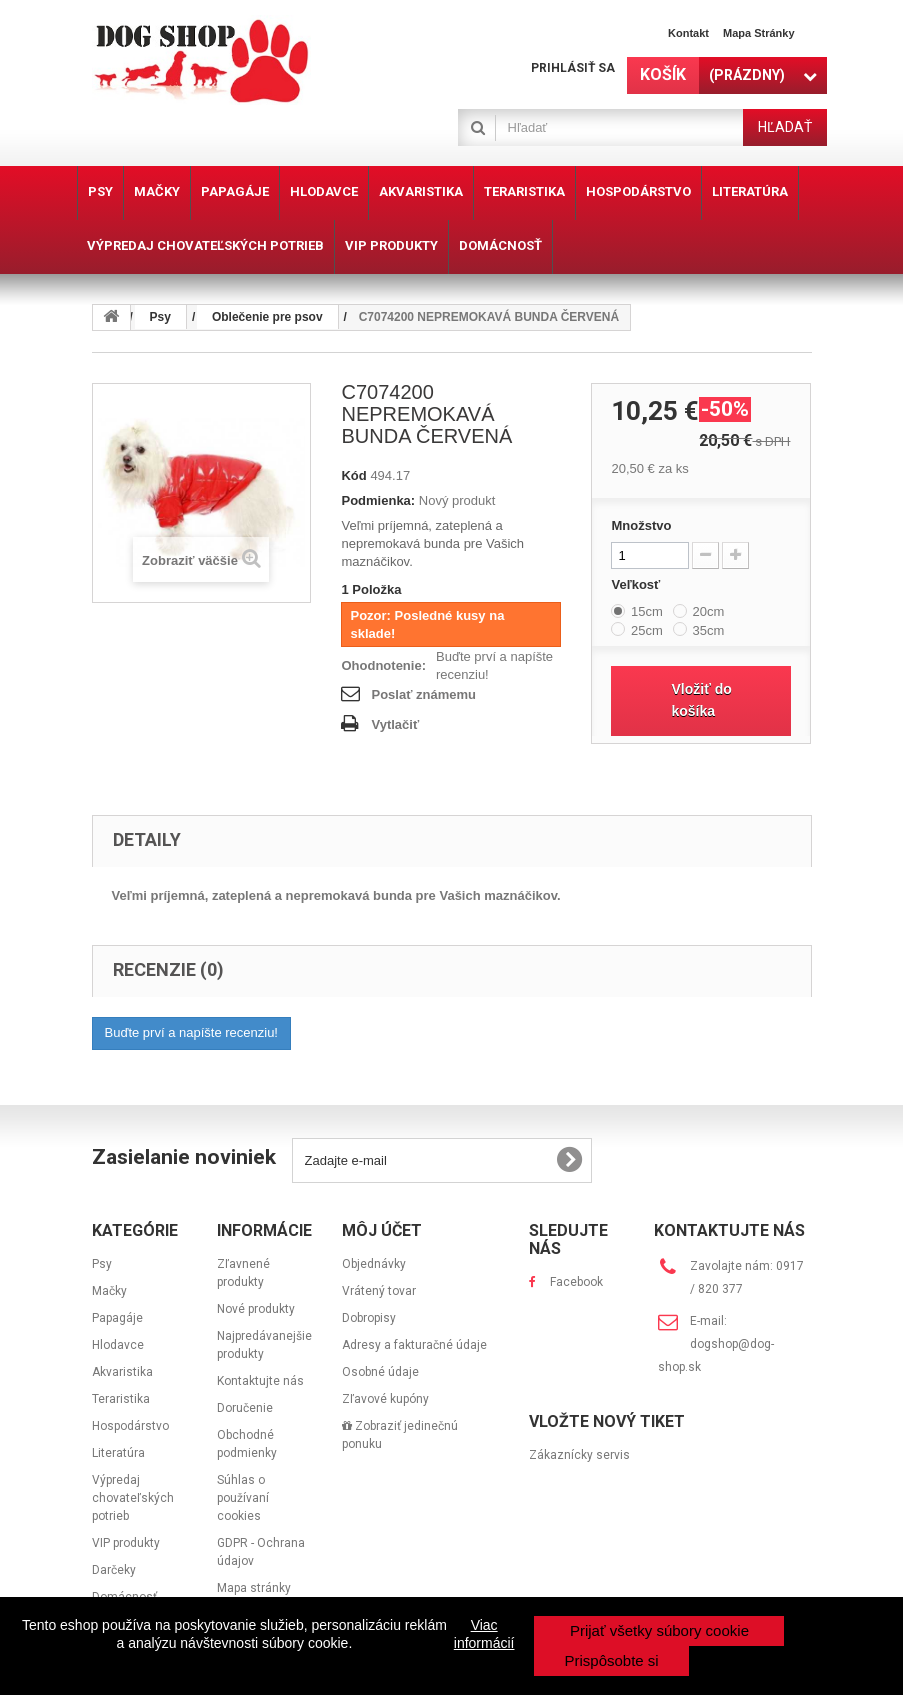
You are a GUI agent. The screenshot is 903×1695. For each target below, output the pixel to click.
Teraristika (121, 1399)
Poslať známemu (423, 694)
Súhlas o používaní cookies (243, 1498)
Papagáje (117, 1318)
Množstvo (641, 525)
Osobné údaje (380, 1372)
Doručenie (245, 1408)
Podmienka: (378, 500)
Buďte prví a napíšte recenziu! (494, 665)
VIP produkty (126, 1543)
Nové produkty (256, 1309)
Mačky (109, 1291)
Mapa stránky (759, 33)
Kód (353, 475)
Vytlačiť (395, 724)
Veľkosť (637, 584)
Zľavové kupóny (385, 1399)
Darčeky (114, 1570)
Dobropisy (369, 1318)
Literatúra (118, 1453)
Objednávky (374, 1264)
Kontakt (688, 33)
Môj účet (382, 1230)
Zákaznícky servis (579, 1455)
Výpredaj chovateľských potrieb (133, 1498)
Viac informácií (484, 1634)
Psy (102, 1264)
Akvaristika (122, 1372)
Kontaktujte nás (260, 1381)
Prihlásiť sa (573, 68)
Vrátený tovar (379, 1291)
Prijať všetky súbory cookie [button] (659, 1630)
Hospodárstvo (130, 1426)
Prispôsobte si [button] (611, 1660)
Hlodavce (118, 1345)
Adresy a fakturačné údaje (414, 1345)
